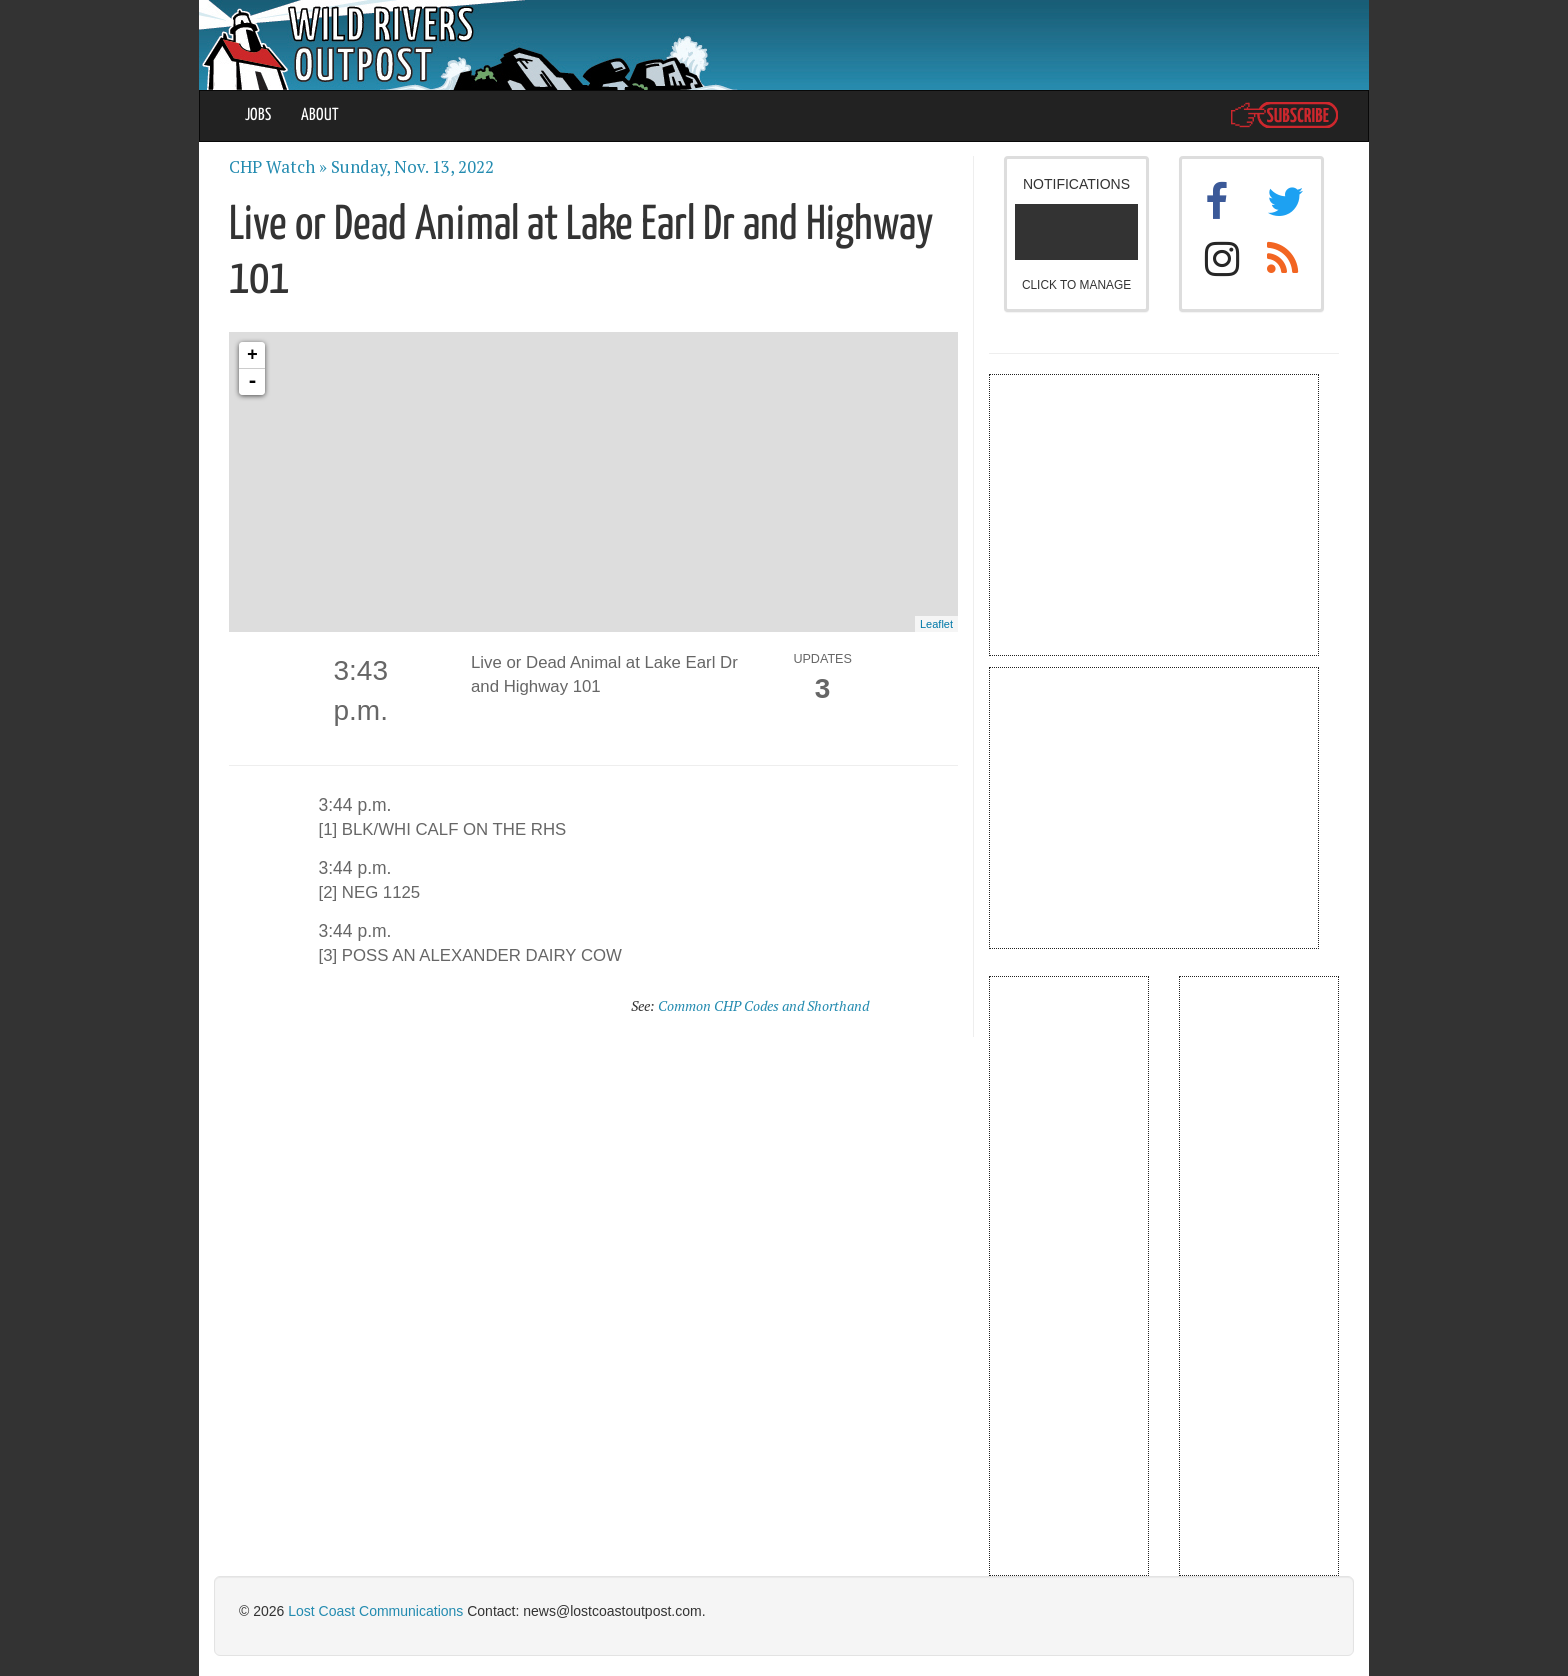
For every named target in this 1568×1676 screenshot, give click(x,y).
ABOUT (320, 115)
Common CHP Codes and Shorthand (763, 1005)
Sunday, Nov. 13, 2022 (412, 167)
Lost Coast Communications (375, 1611)
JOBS (258, 115)
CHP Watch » (278, 167)
